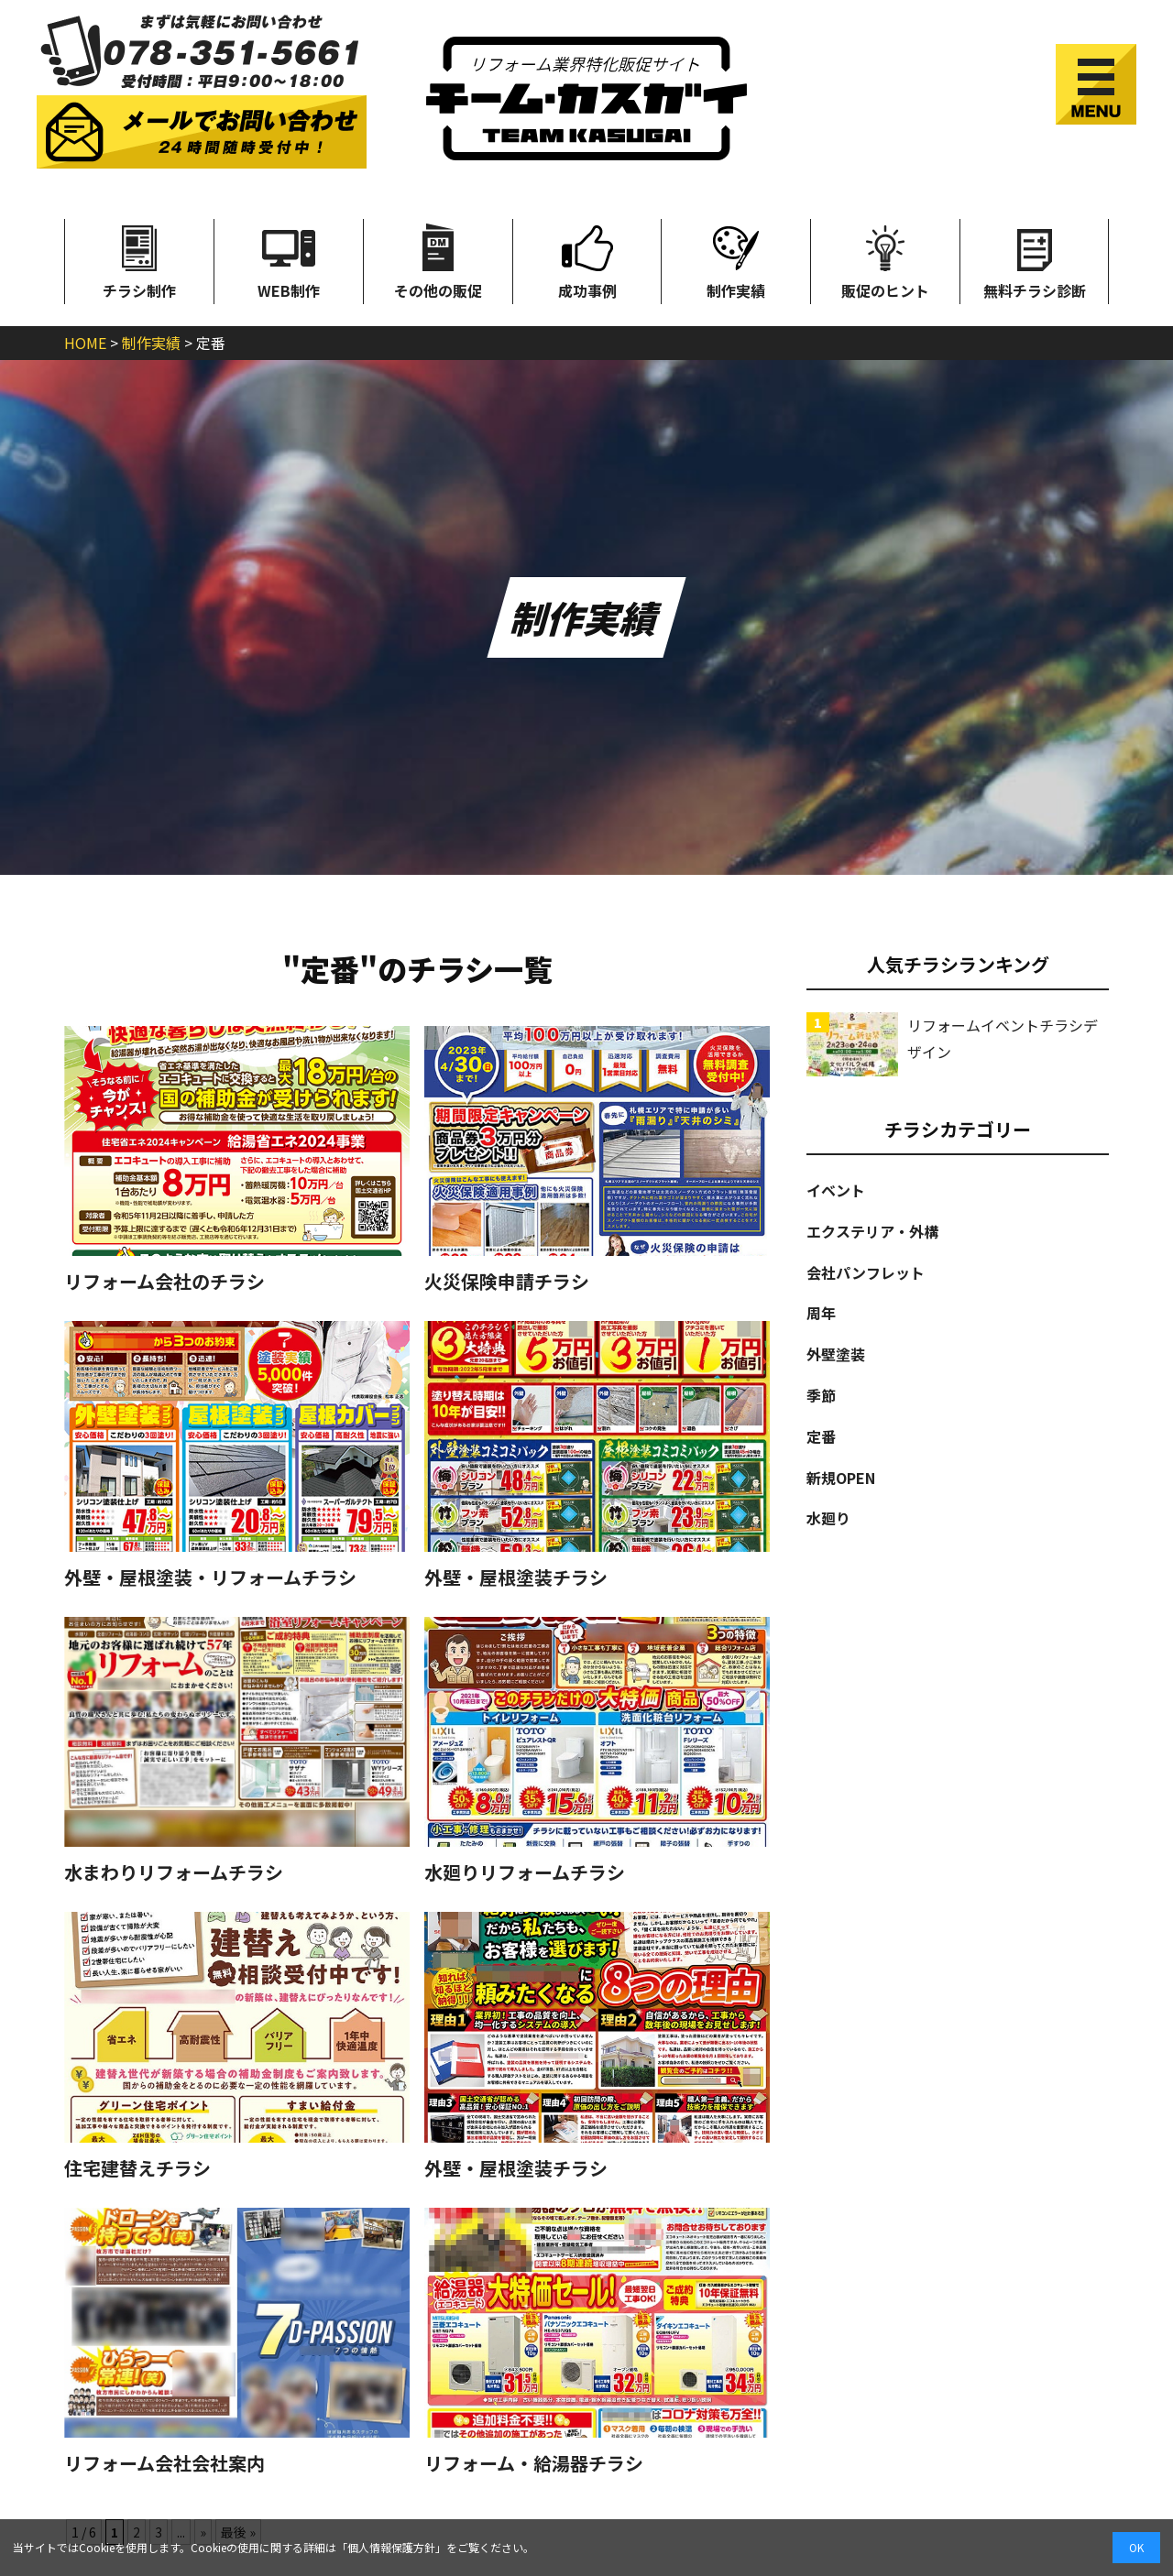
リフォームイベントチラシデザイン (1002, 1038)
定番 (821, 1436)
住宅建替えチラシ (137, 2168)
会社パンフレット (865, 1272)
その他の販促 (438, 260)
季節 (821, 1395)
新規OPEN (840, 1478)
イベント (835, 1190)
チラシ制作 (139, 260)
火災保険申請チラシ (506, 1281)
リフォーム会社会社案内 (164, 2463)
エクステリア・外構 (872, 1231)
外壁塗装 (835, 1354)
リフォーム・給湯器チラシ (533, 2463)
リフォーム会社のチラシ (164, 1281)
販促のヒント (885, 260)
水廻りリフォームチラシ (524, 1872)
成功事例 (587, 260)
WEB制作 (289, 260)
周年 (821, 1313)
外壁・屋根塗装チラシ (516, 1577)
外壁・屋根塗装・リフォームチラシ (210, 1577)
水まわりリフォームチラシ (173, 1872)
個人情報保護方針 (391, 2547)
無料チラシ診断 (1034, 260)
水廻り (828, 1518)
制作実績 (736, 260)
